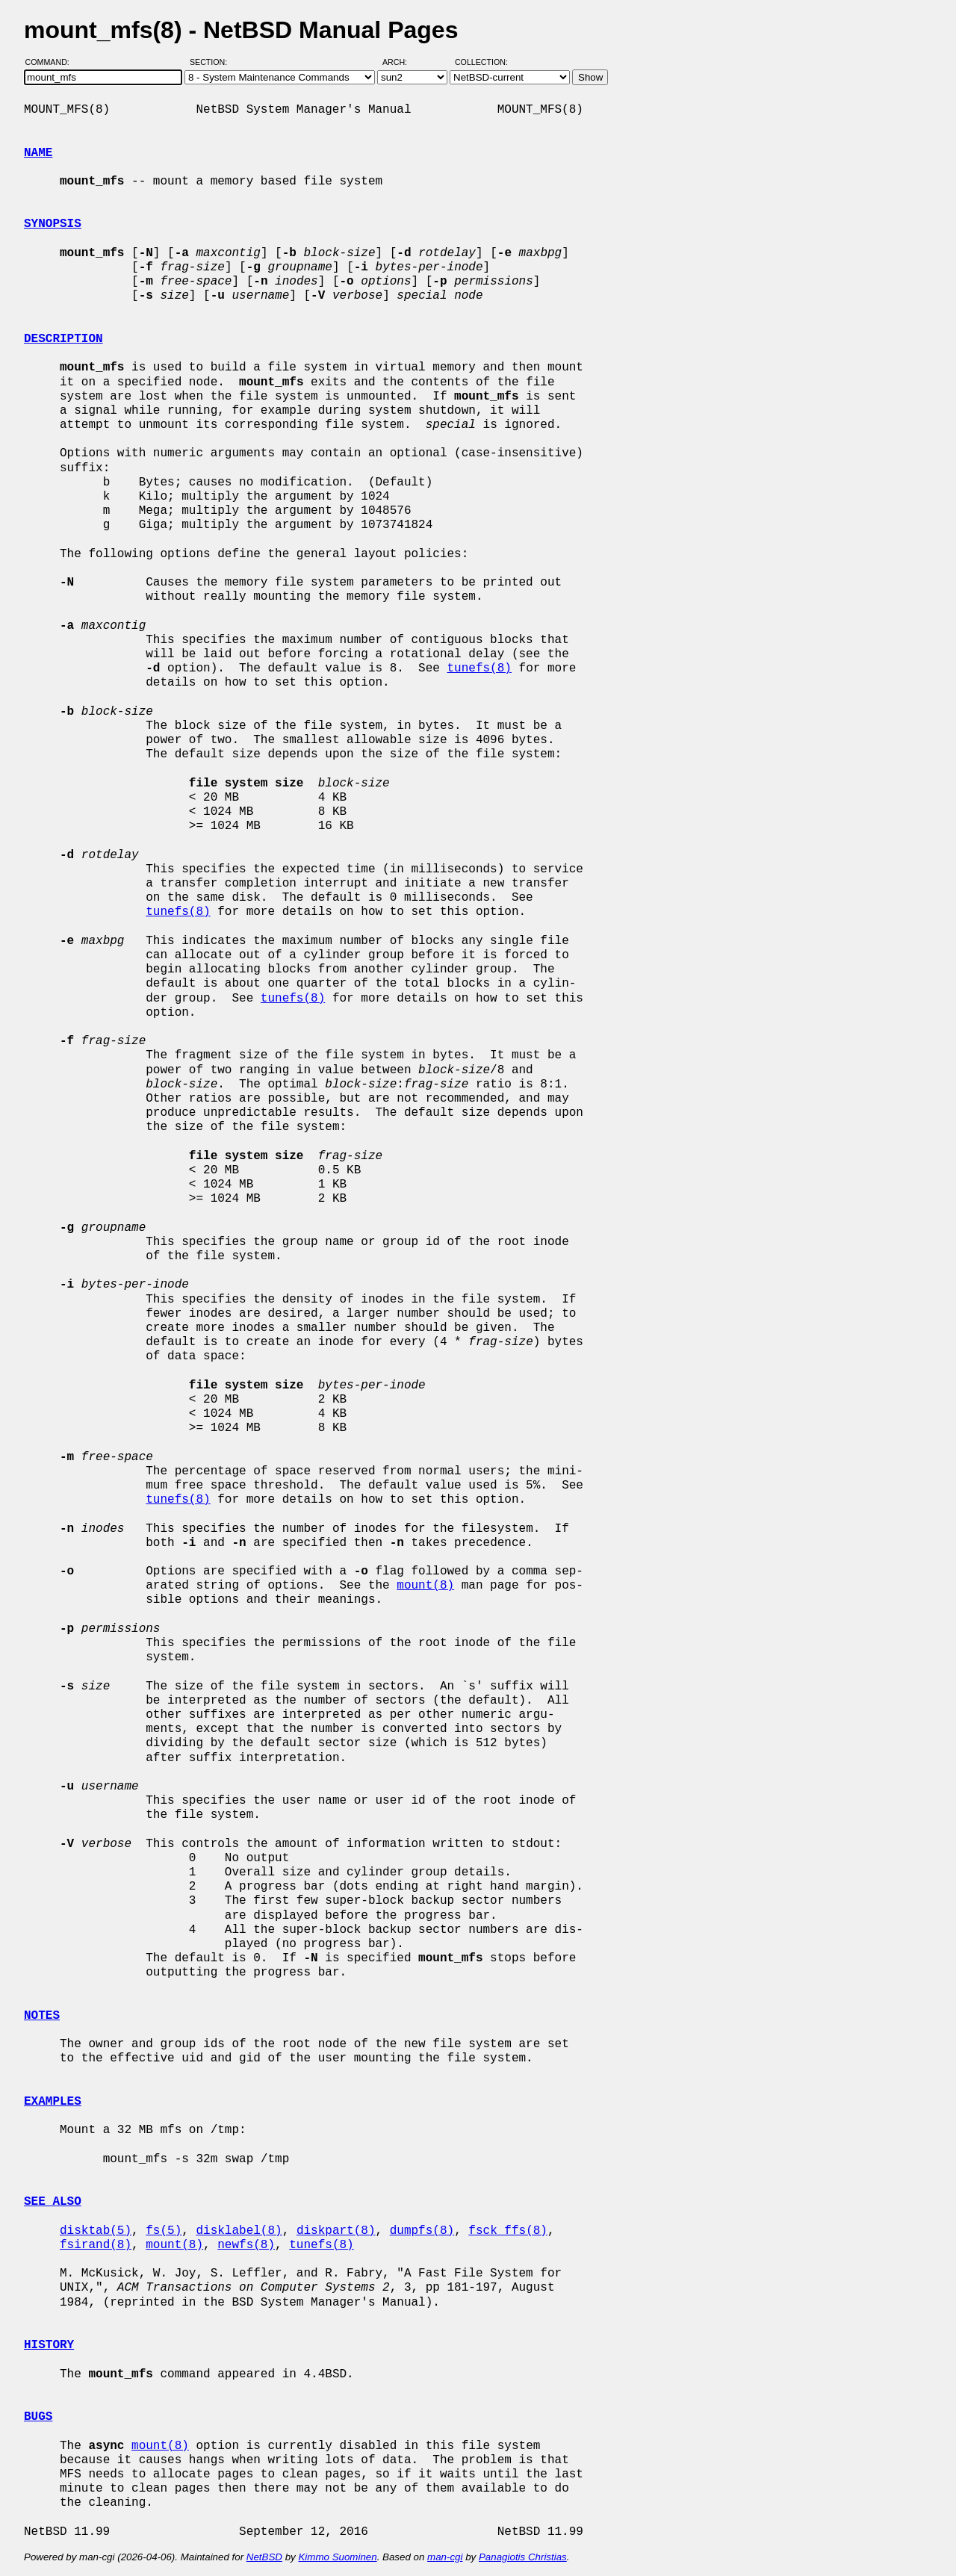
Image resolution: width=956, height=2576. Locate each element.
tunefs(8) (479, 668)
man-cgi (444, 2557)
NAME (38, 153)
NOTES (42, 2016)
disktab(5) (95, 2231)
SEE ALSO (52, 2202)
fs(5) (163, 2231)
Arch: (401, 62)
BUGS (38, 2417)
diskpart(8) (336, 2231)
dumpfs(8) (422, 2231)
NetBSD (264, 2557)
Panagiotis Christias (523, 2557)
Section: (212, 62)
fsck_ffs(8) (507, 2231)
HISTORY (49, 2345)
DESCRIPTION (63, 339)
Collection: (481, 62)
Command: (51, 62)
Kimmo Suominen (337, 2557)
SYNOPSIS (52, 224)
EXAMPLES (52, 2102)
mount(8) (425, 1585)
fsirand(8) (95, 2245)
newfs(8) (246, 2245)
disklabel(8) (239, 2231)
